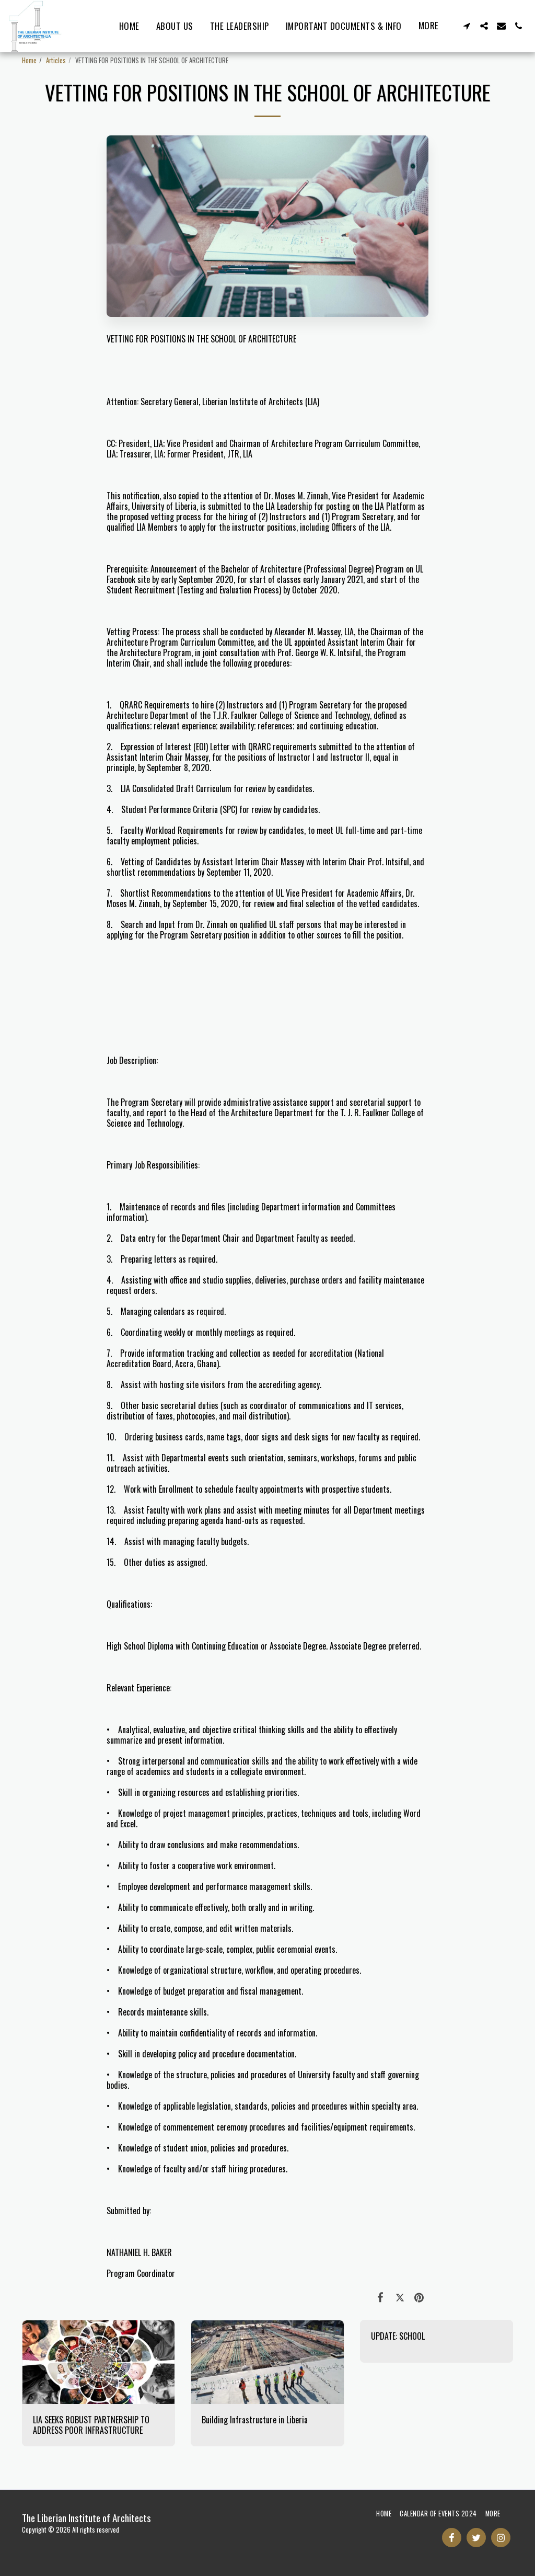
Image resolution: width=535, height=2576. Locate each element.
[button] (467, 25)
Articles (56, 60)
